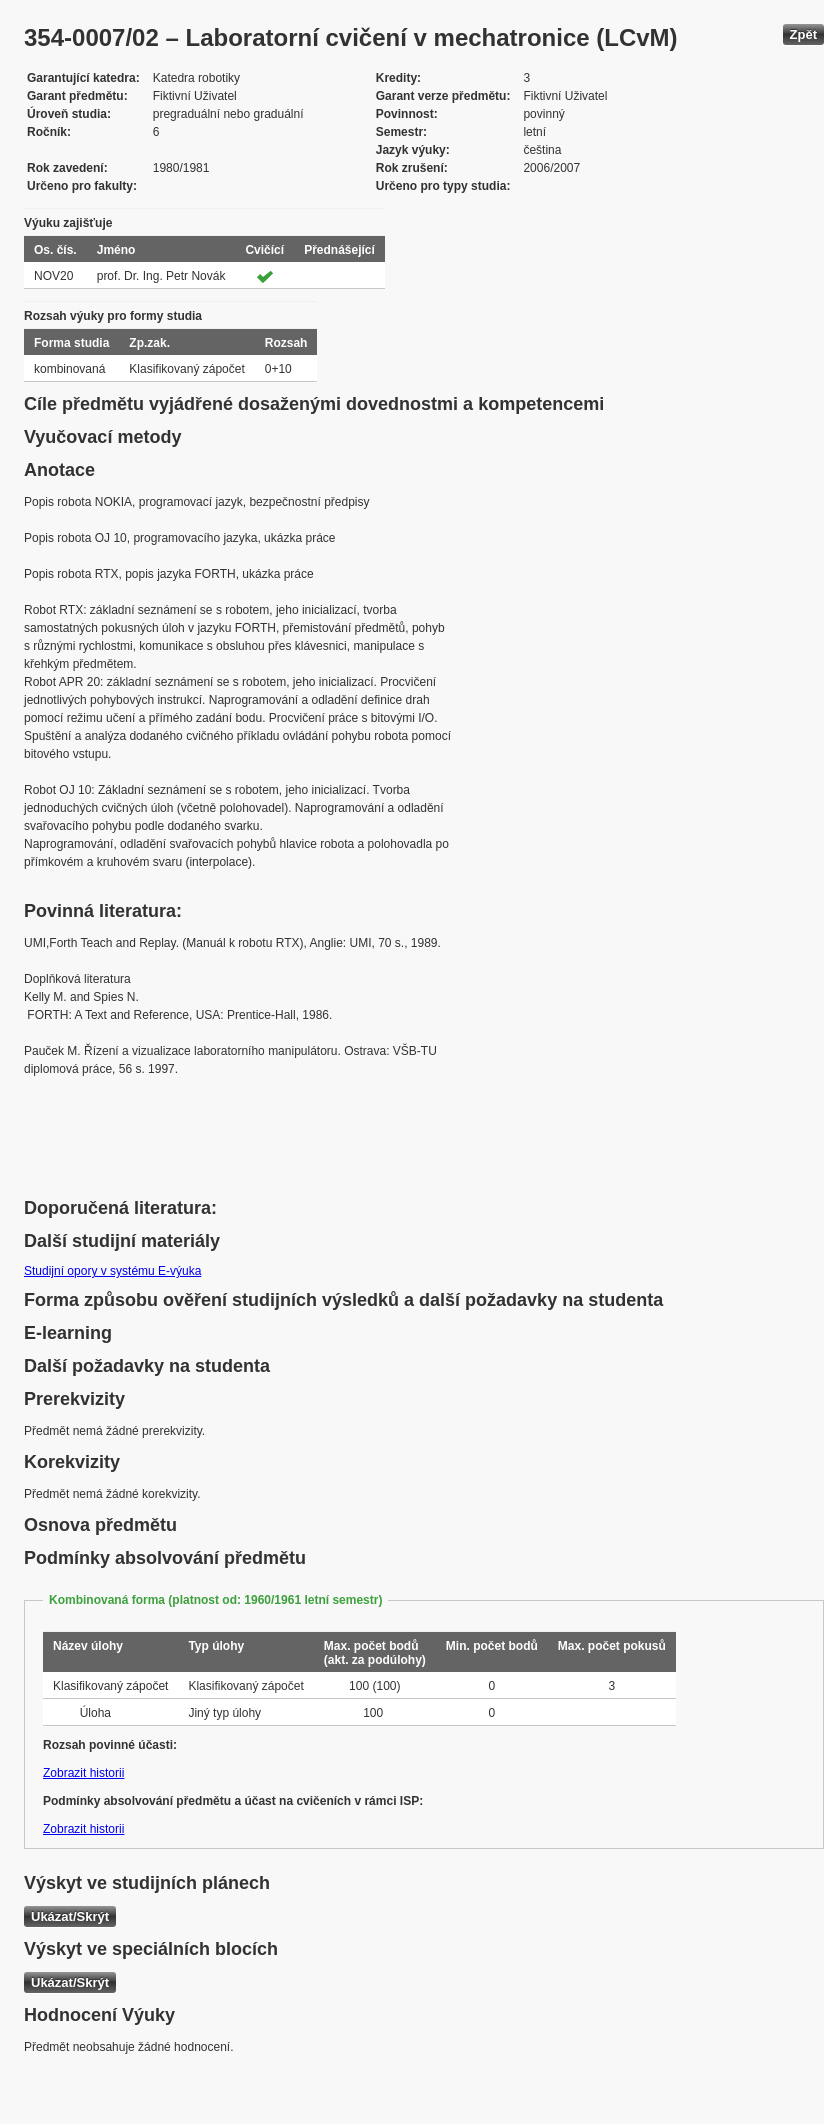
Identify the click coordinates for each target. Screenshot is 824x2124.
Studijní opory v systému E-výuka (112, 1271)
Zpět (803, 34)
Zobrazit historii (83, 1773)
